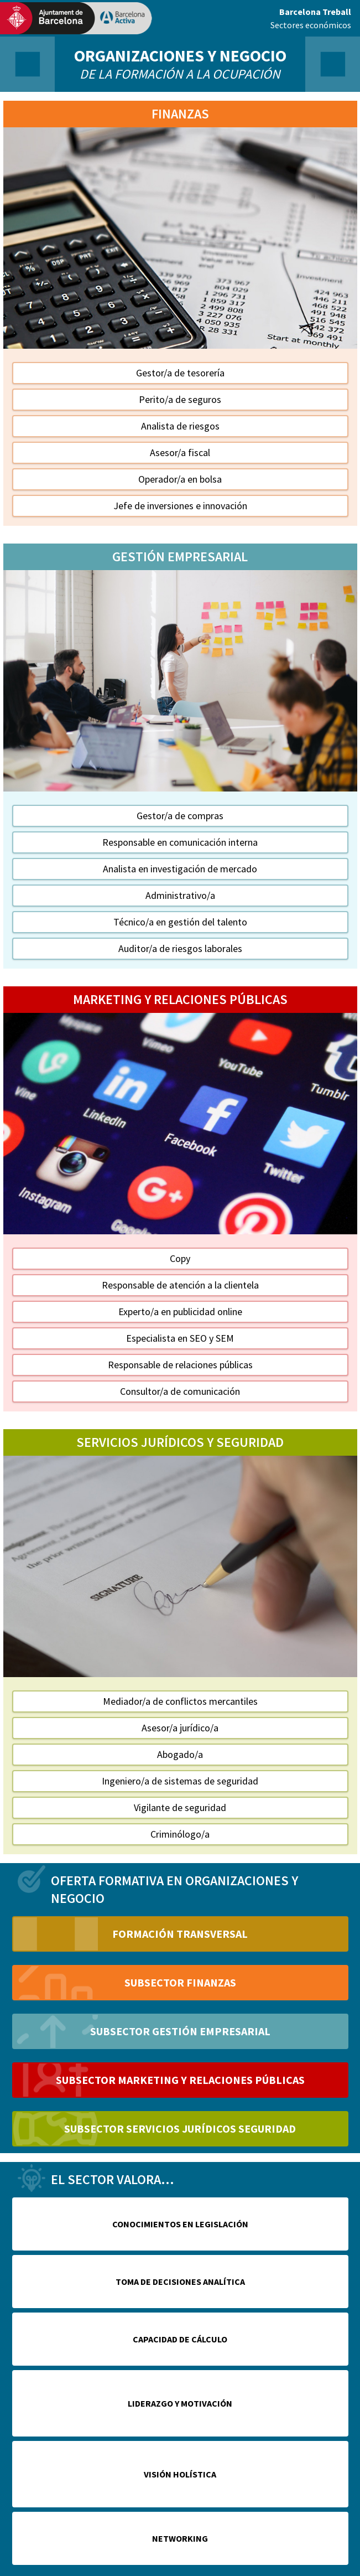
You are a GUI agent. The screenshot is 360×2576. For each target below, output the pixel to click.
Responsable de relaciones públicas (180, 1364)
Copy (180, 1258)
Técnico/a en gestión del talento (180, 921)
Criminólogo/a (180, 1834)
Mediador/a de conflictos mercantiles (180, 1701)
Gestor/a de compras (180, 815)
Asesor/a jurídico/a (180, 1727)
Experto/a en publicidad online (180, 1311)
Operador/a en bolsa (180, 479)
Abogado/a (180, 1754)
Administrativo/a (180, 895)
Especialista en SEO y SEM (180, 1338)
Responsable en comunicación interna (180, 842)
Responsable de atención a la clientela (180, 1285)
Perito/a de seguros (180, 399)
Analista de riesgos (180, 426)
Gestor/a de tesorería (180, 372)
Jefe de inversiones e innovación (180, 505)
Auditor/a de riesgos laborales (180, 948)
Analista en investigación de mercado (180, 868)
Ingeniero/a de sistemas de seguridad (180, 1781)
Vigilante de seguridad (180, 1807)
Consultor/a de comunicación (180, 1391)
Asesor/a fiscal (180, 452)
